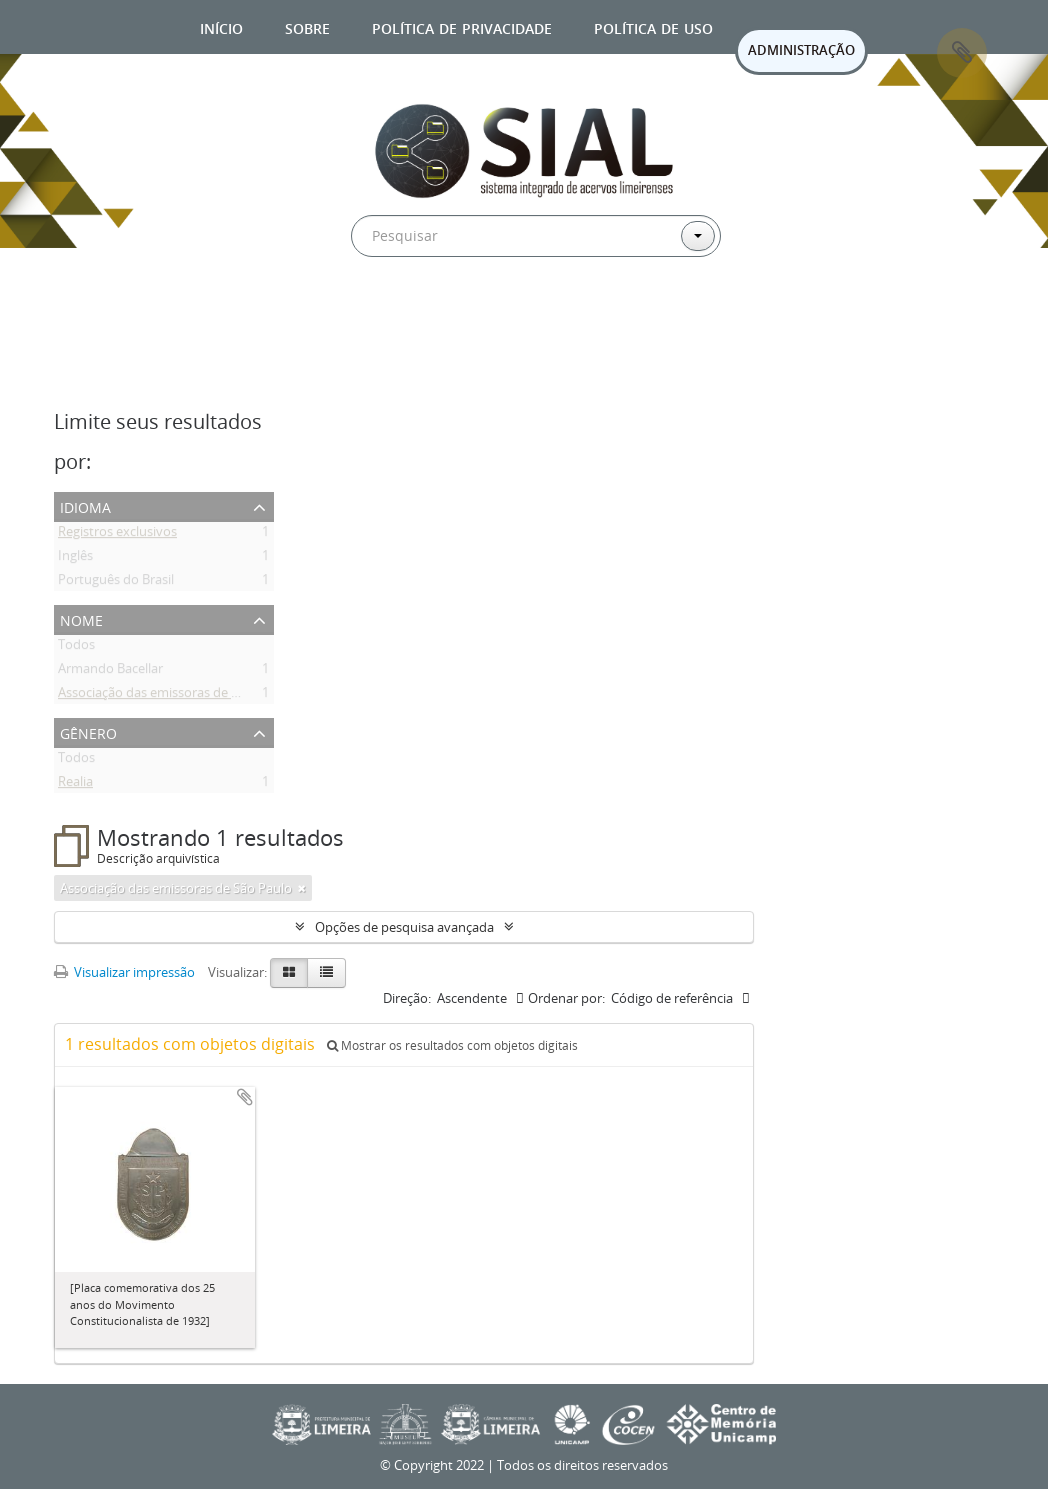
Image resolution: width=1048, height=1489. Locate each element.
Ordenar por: (566, 998)
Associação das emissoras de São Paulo (174, 696)
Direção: (407, 998)
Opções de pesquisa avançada (404, 927)
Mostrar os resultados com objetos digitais (452, 1045)
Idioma (85, 505)
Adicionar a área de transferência (245, 1097)
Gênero (88, 731)
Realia (75, 785)
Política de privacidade (462, 26)
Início (221, 26)
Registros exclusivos (117, 535)
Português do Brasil (116, 583)
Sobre (307, 26)
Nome (81, 618)
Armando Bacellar (110, 672)
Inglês (75, 559)
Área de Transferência (962, 53)
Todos (76, 648)
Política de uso (653, 26)
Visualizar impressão (124, 972)
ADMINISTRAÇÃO (801, 50)
